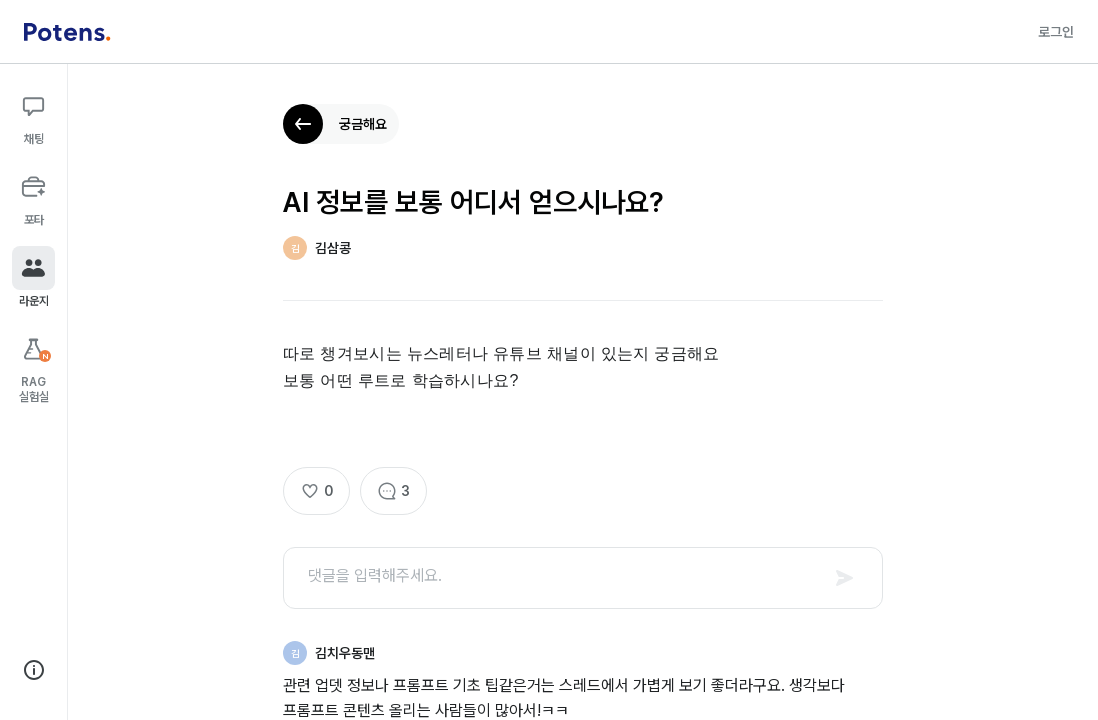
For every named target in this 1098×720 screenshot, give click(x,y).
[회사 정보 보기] (34, 670)
